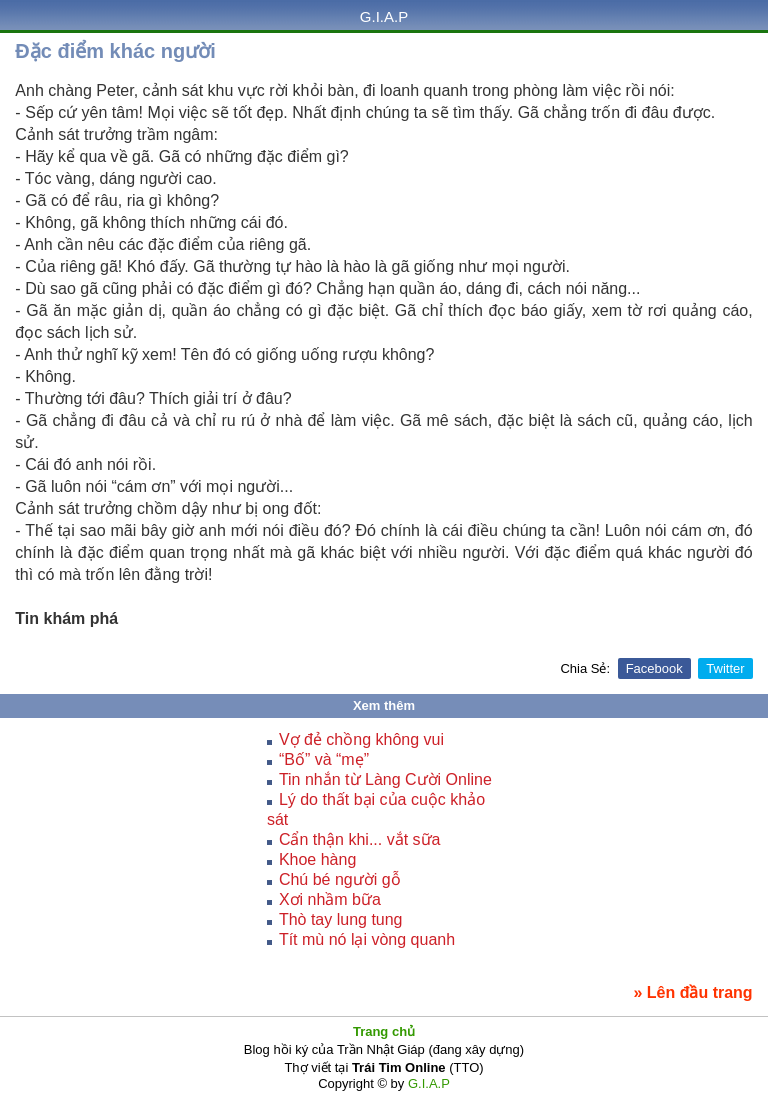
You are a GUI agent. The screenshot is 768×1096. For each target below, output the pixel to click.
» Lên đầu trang (692, 992)
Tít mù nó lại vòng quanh (367, 939)
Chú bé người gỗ (340, 879)
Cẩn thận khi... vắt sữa (360, 839)
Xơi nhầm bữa (330, 899)
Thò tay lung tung (341, 919)
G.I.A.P (384, 16)
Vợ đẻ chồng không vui (361, 739)
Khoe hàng (317, 859)
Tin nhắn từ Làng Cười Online (385, 779)
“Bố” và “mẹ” (324, 759)
